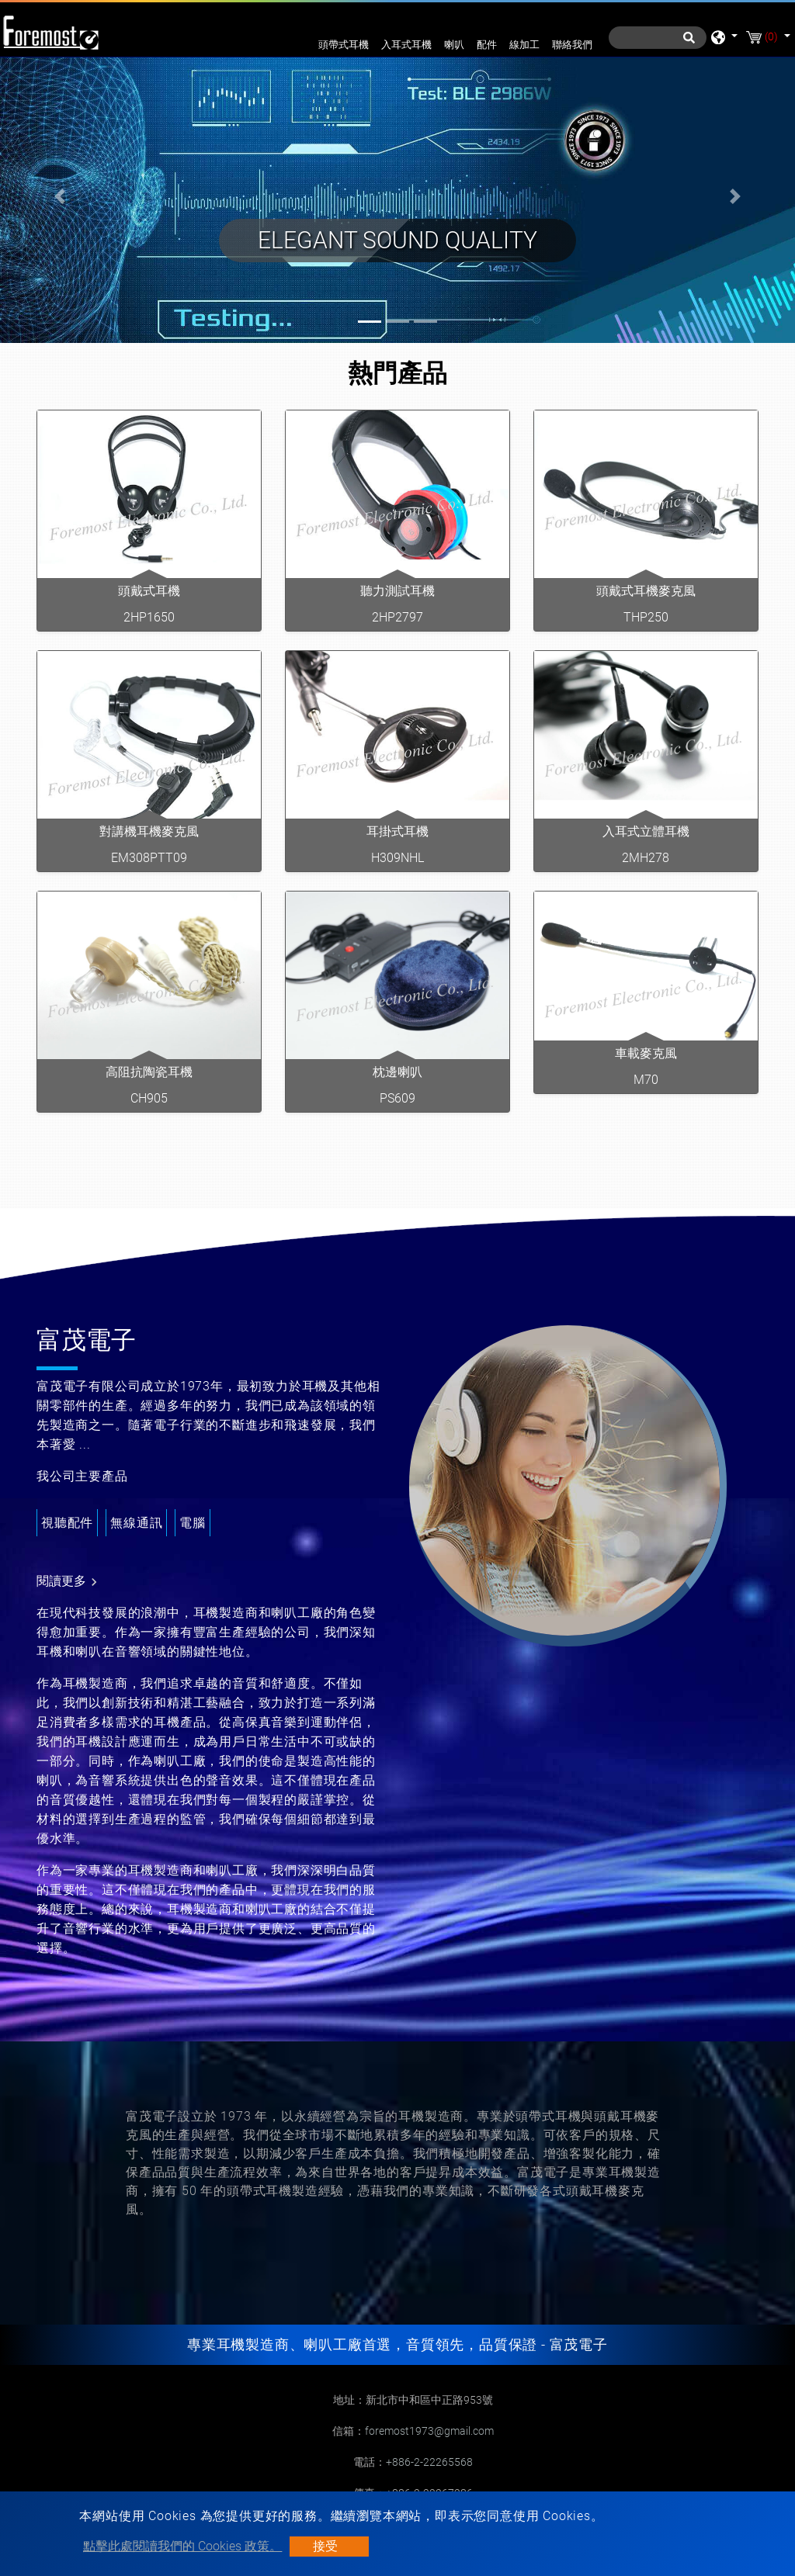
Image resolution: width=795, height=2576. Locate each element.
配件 (487, 44)
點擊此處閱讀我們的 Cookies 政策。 (182, 2546)
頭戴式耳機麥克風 (646, 590)
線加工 (524, 44)
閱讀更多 (69, 1582)
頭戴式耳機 (149, 590)
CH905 (149, 1098)
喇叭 (454, 44)
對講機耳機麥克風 (149, 831)
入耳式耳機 (406, 44)
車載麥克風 (646, 1053)
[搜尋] (657, 37)
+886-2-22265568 (429, 2462)
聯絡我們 (572, 44)
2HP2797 (397, 617)
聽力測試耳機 (397, 590)
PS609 (397, 1098)
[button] (60, 196)
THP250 (645, 617)
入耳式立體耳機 (645, 831)
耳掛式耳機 (397, 831)
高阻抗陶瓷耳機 (149, 1072)
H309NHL (397, 857)
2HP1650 (149, 617)
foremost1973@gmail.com (429, 2431)
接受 (325, 2546)
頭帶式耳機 (343, 44)
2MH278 (645, 857)
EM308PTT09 (149, 857)
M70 (646, 1079)
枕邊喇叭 (397, 1072)
